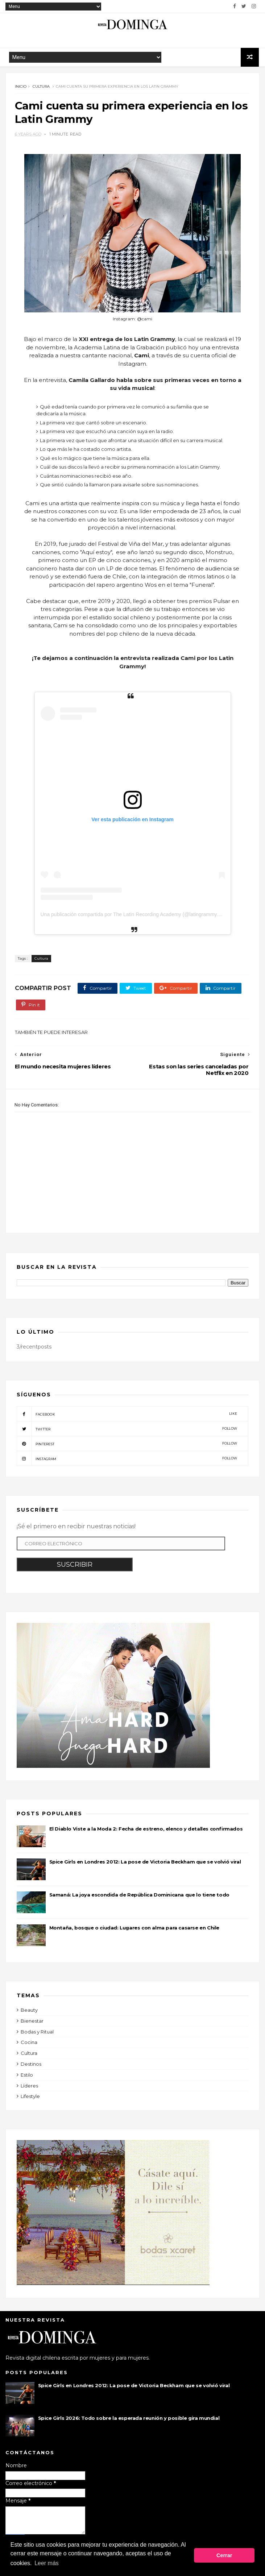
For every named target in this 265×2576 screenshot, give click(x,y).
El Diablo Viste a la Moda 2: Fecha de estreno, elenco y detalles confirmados (146, 1832)
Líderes (29, 2088)
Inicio (20, 87)
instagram (127, 1461)
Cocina (29, 2045)
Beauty (29, 2013)
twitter (127, 1432)
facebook (127, 1417)
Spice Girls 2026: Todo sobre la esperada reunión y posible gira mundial (129, 2421)
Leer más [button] (46, 2565)
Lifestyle (30, 2099)
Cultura (41, 87)
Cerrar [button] (224, 2556)
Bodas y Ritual (37, 2034)
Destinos (31, 2067)
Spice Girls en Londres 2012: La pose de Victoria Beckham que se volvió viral (145, 1864)
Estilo (27, 2078)
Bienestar (32, 2024)
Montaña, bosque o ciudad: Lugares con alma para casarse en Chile (134, 1930)
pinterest (127, 1446)
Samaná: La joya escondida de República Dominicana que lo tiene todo (139, 1897)
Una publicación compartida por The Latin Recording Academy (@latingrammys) (131, 918)
